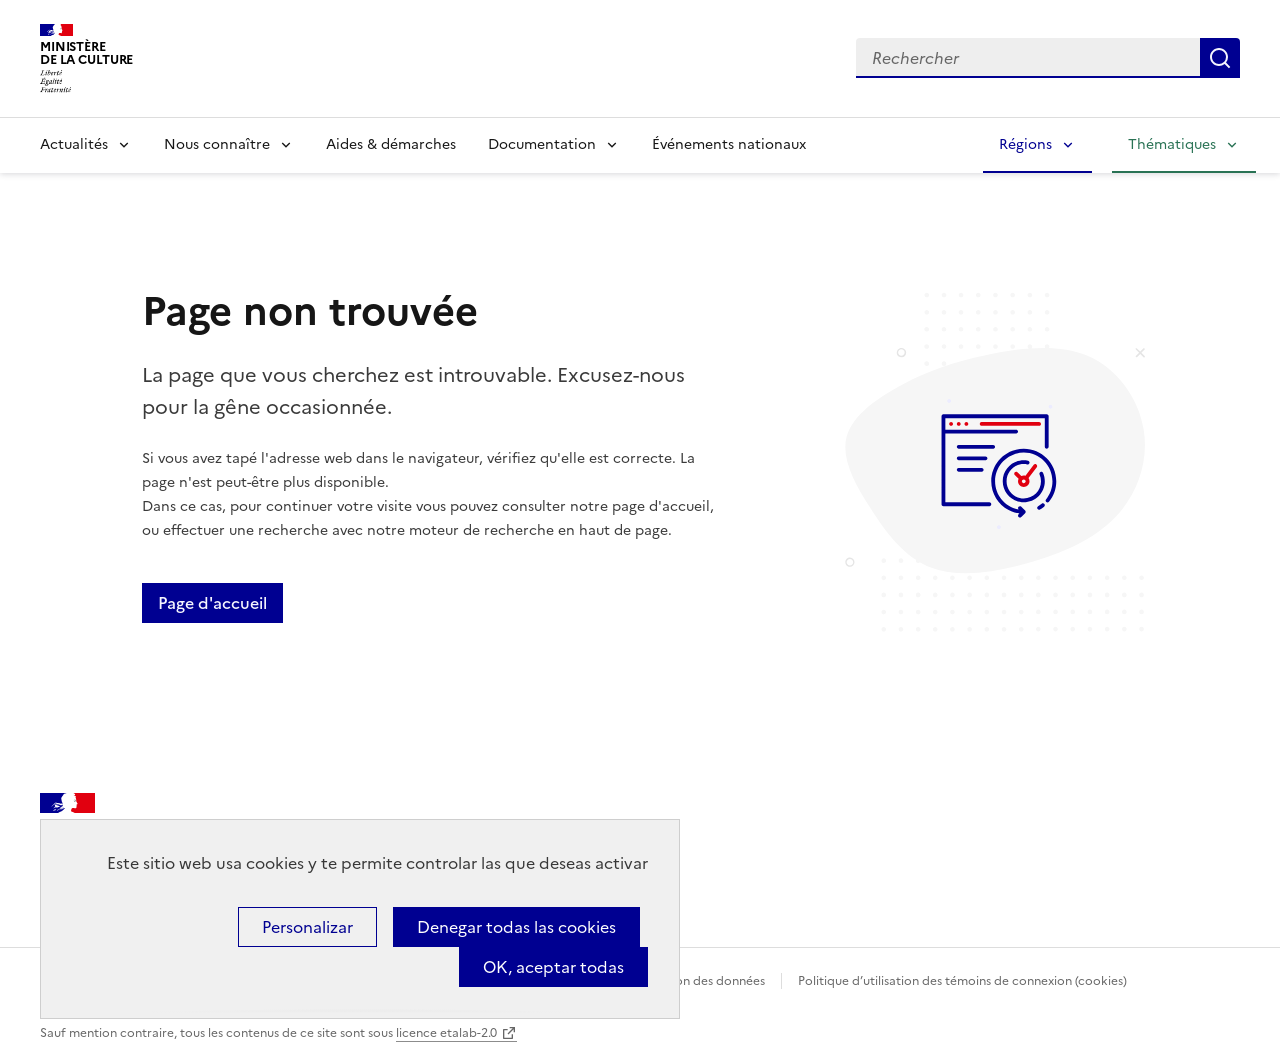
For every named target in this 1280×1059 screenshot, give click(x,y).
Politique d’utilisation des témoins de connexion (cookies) (962, 981)
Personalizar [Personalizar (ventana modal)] (307, 927)
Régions (1025, 144)
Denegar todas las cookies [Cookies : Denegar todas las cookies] (516, 927)
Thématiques (1172, 144)
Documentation (542, 144)
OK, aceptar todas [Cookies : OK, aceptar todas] (553, 967)
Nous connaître (217, 144)
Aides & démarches (391, 144)
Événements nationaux (729, 144)
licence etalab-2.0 (446, 1033)
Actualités (74, 144)
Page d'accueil (212, 603)
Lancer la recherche (1220, 58)
